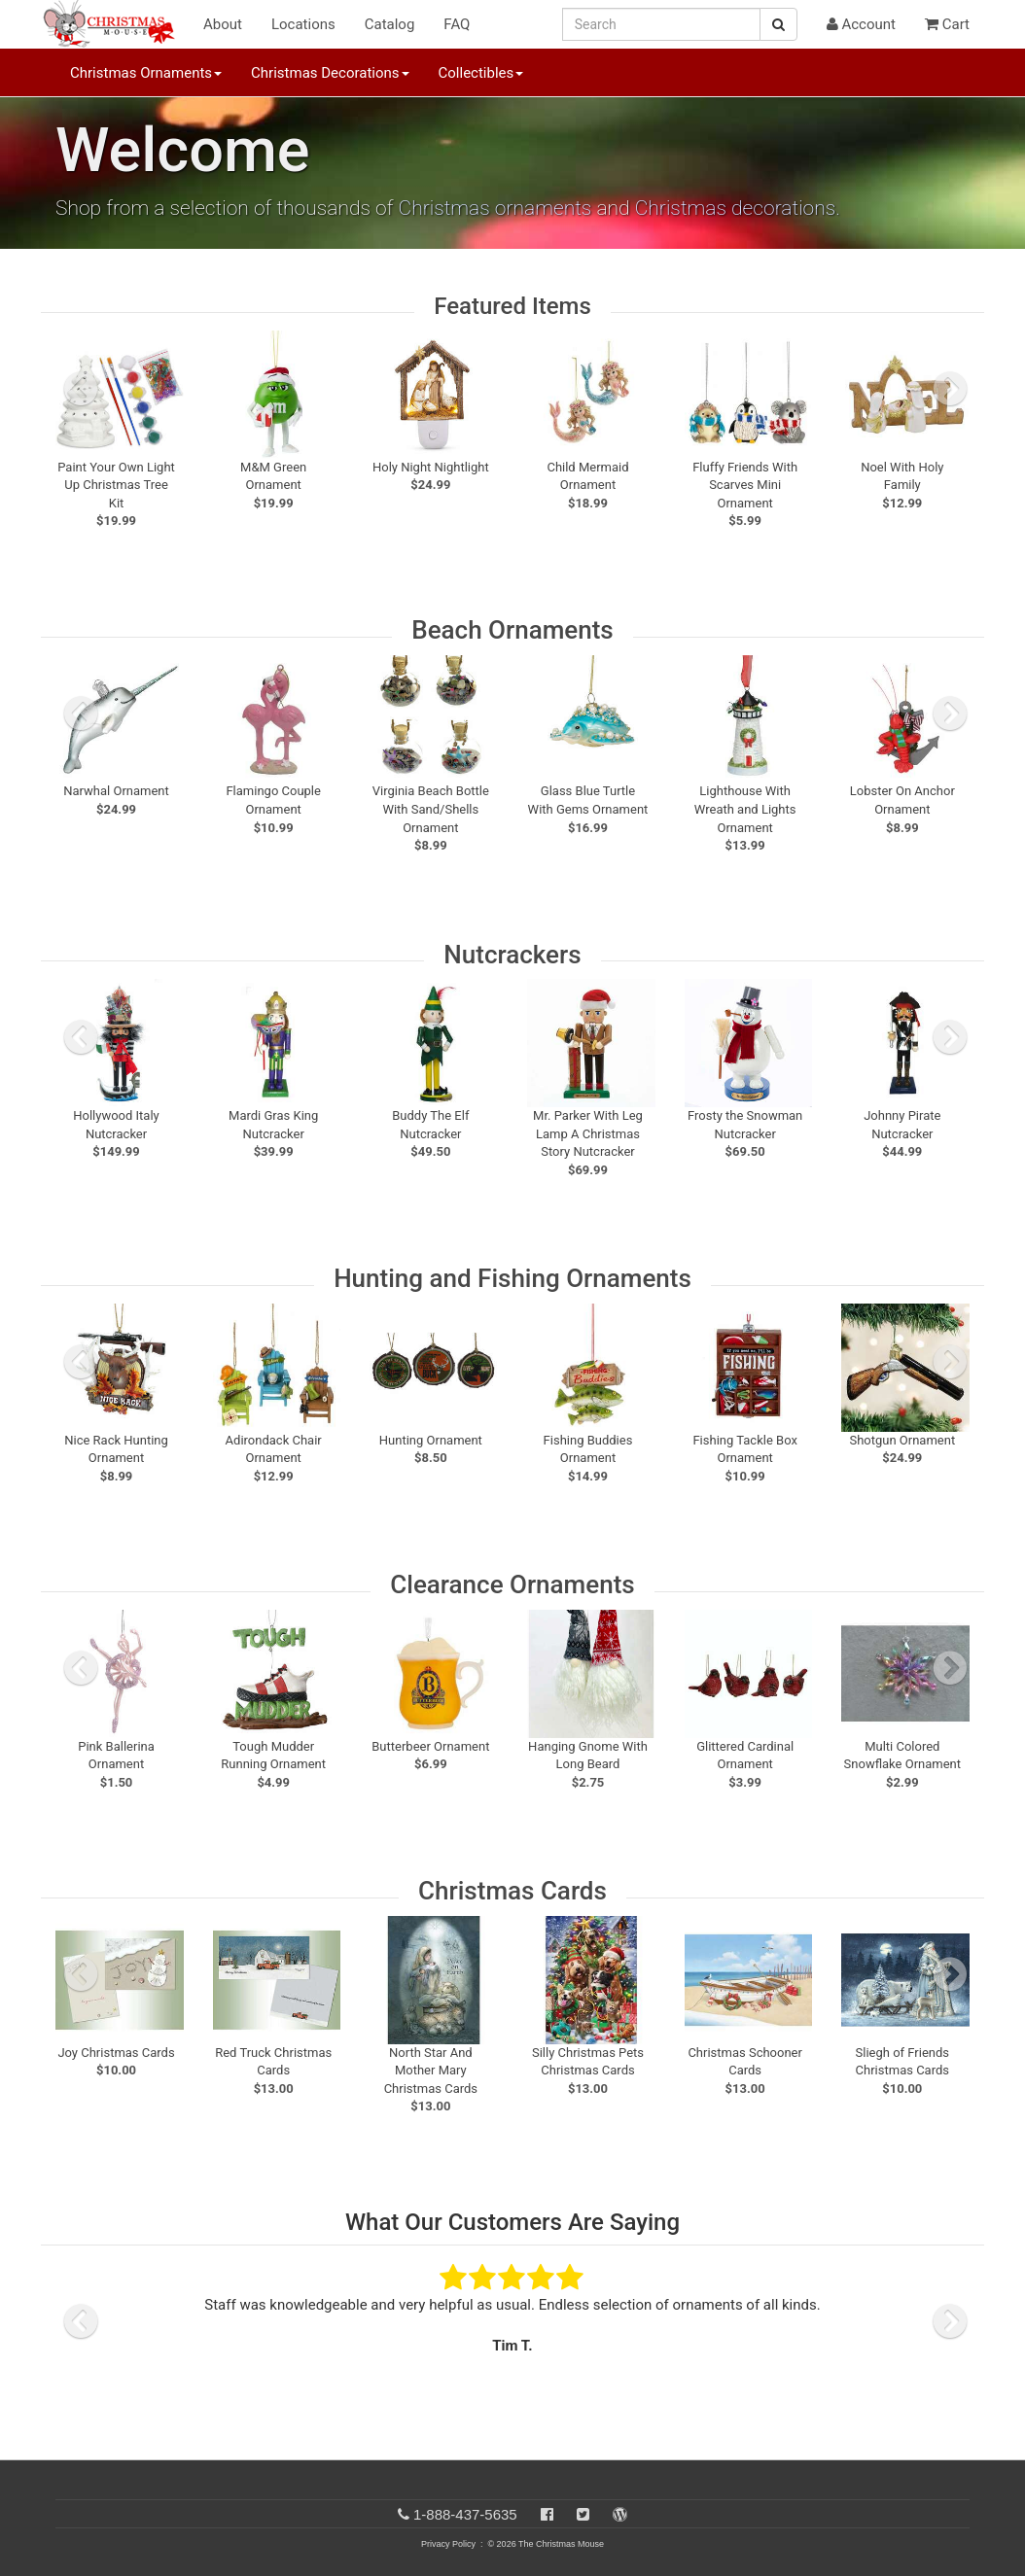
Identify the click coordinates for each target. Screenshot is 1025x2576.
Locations (303, 24)
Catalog (390, 24)
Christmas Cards (512, 1890)
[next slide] (950, 388)
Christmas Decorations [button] (329, 73)
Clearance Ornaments (512, 1584)
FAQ (456, 24)
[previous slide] (80, 388)
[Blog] (620, 2514)
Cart (947, 24)
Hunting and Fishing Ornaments (512, 1278)
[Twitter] (583, 2514)
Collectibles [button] (481, 73)
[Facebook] (547, 2514)
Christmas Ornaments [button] (146, 73)
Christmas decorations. (737, 208)
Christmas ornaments (495, 208)
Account (861, 24)
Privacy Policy (448, 2544)
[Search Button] (778, 24)
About (222, 24)
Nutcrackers (512, 954)
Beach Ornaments (512, 629)
